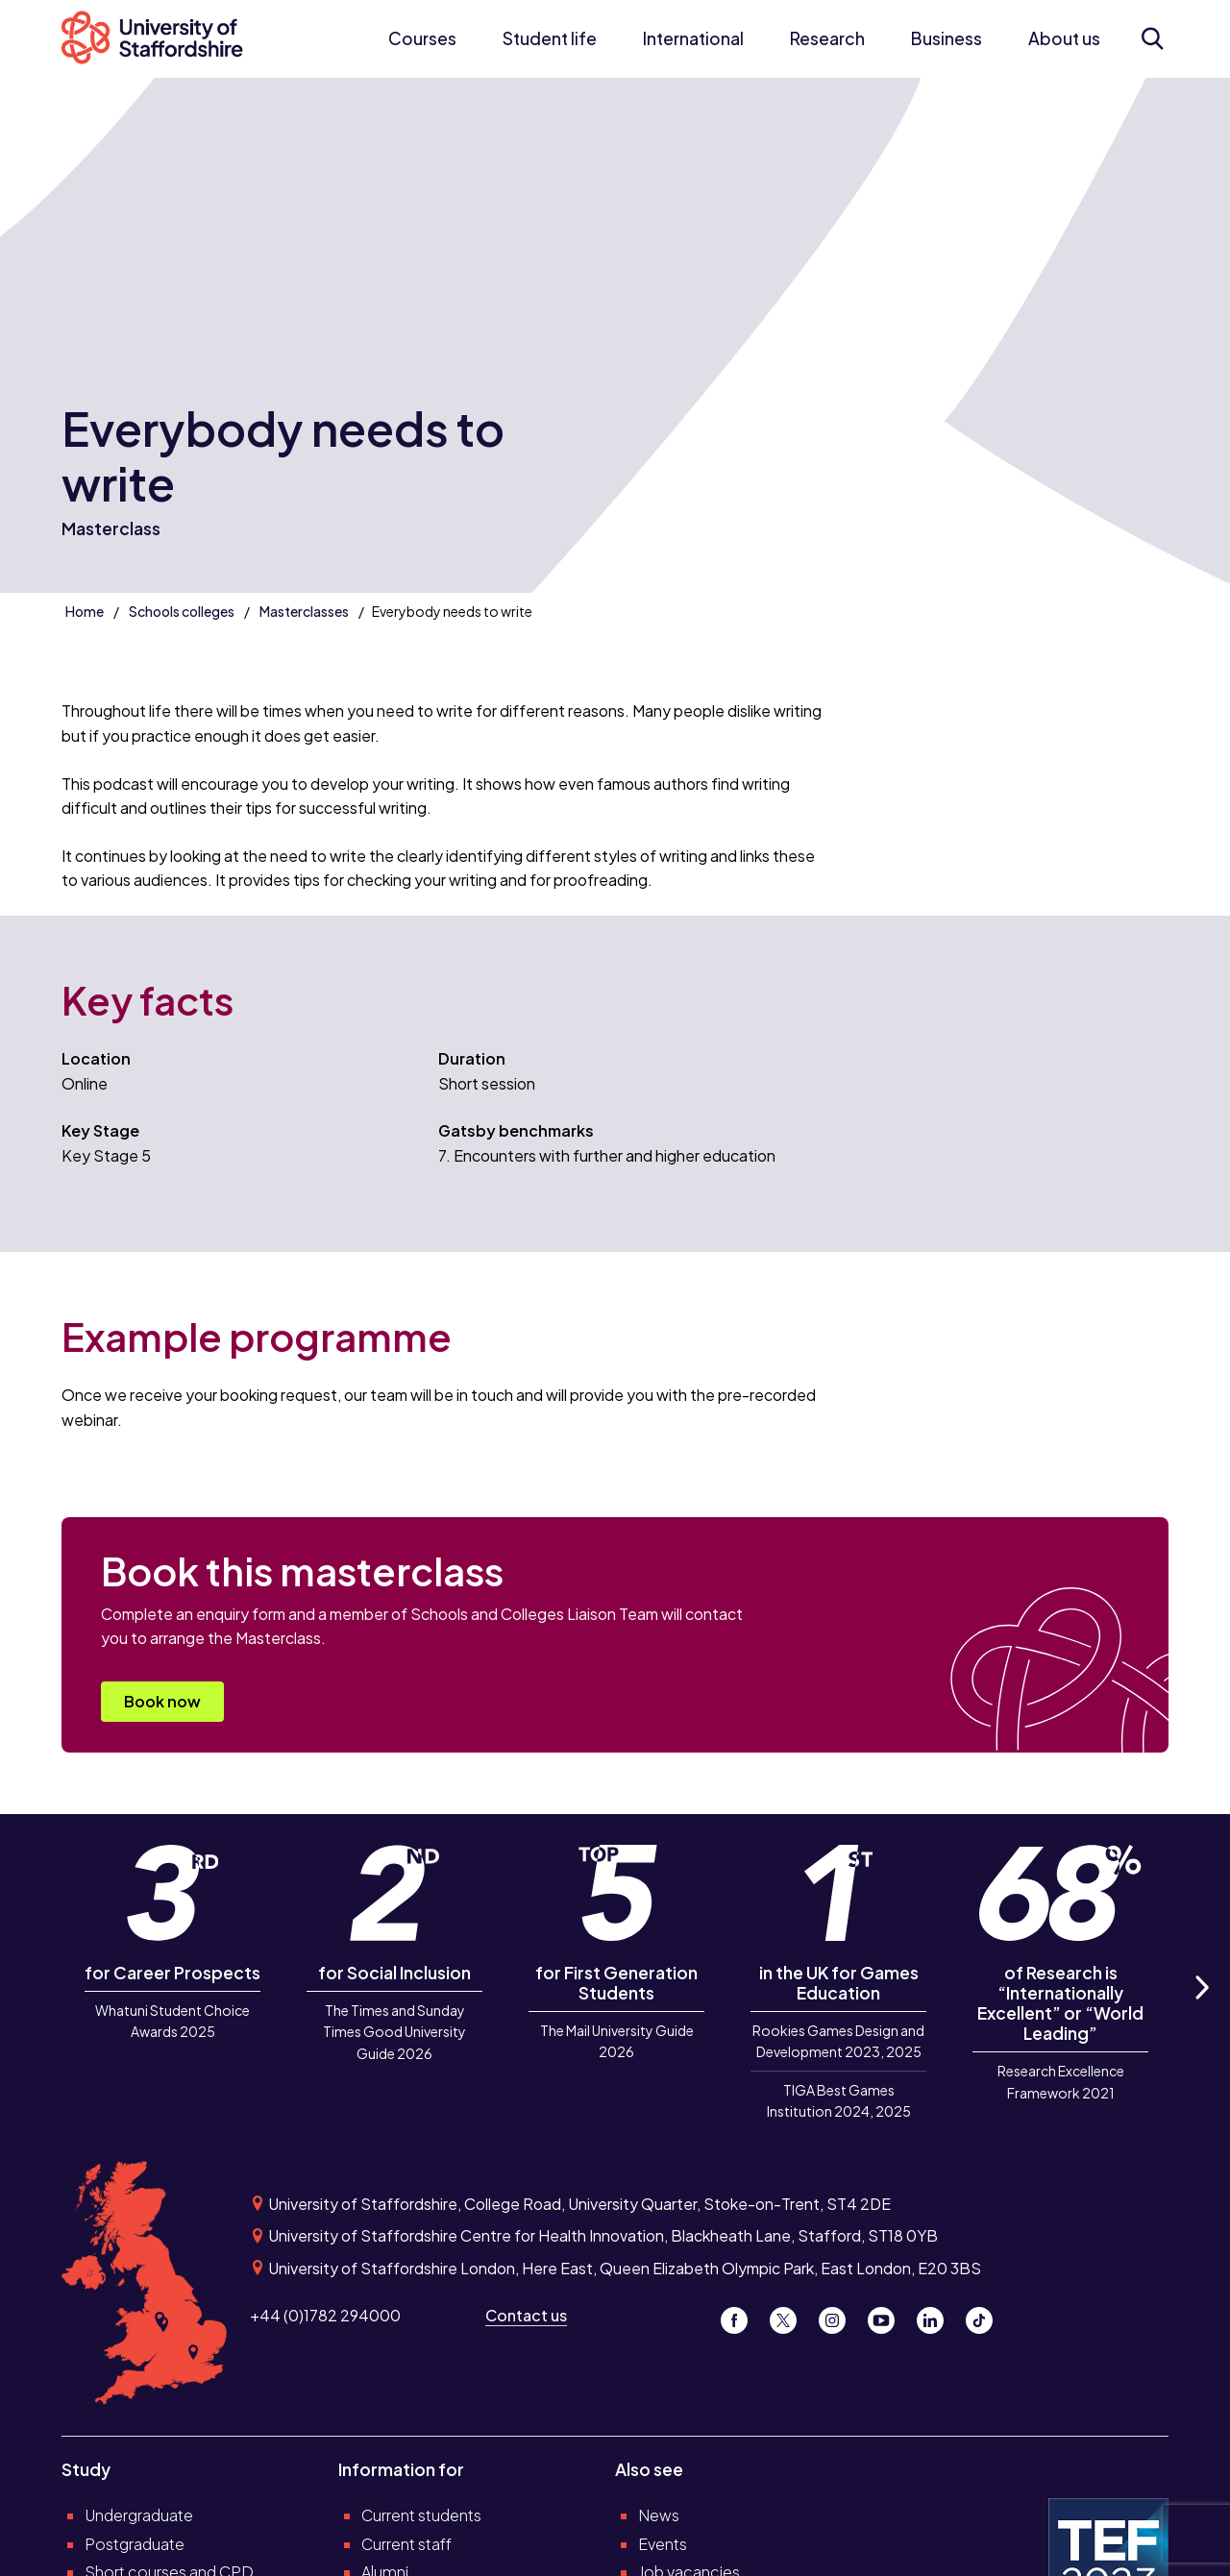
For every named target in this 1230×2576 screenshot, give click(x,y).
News (658, 2515)
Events (662, 2544)
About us (1064, 38)
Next (1201, 2008)
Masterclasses (304, 611)
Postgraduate (134, 2544)
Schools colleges (181, 611)
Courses (422, 38)
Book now (162, 1701)
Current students (421, 2515)
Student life (550, 38)
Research (827, 38)
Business (946, 38)
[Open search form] (1151, 38)
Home (84, 611)
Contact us (526, 2315)
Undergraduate (139, 2515)
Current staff (406, 2544)
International (693, 38)
